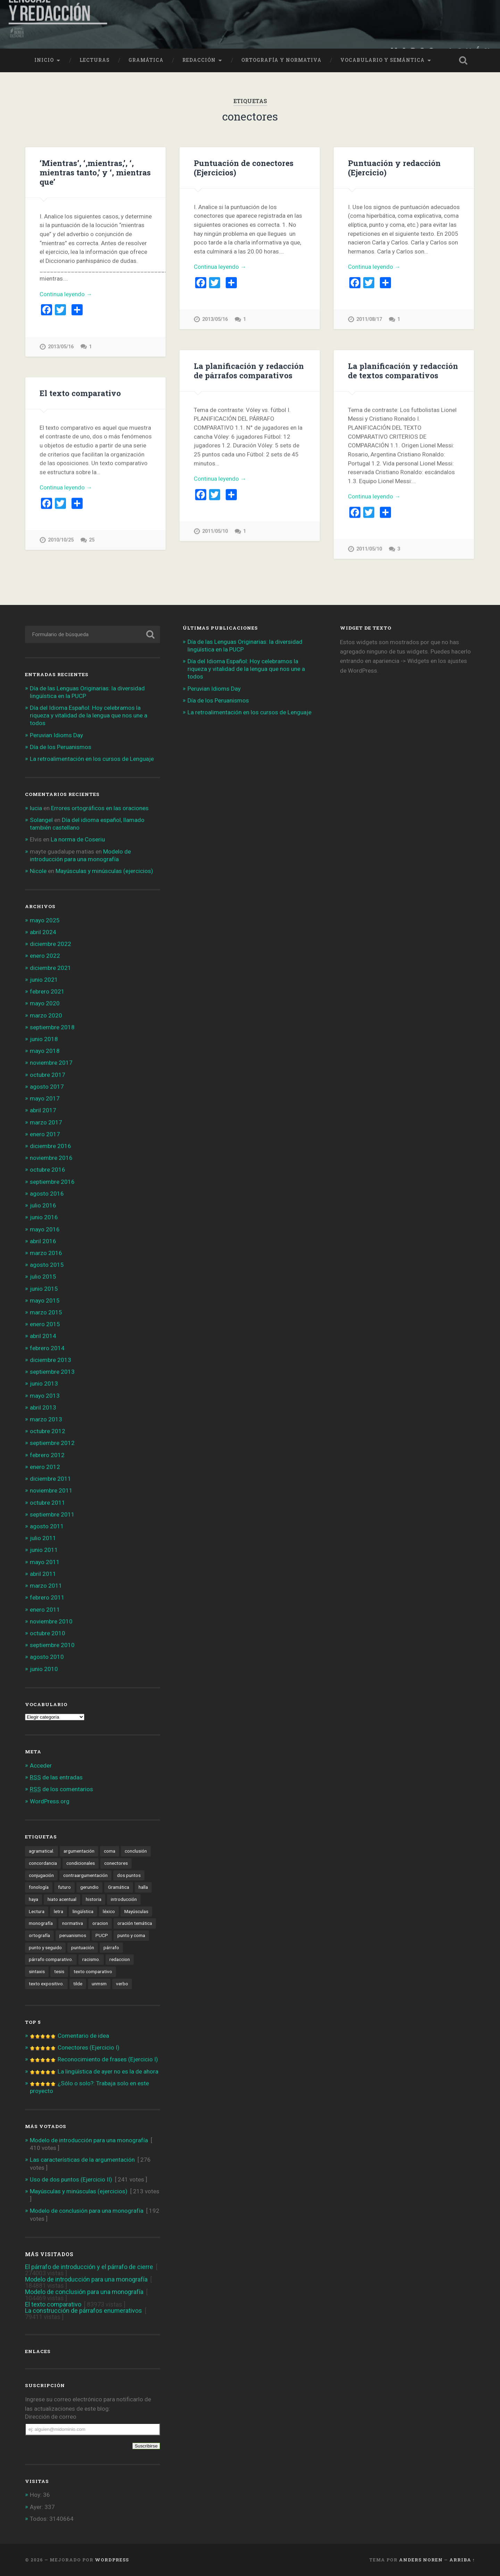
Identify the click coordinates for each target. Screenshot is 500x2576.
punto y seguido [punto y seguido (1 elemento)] (45, 1947)
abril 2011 (43, 1573)
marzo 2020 (46, 1015)
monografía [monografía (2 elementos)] (41, 1923)
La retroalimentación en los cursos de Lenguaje (92, 758)
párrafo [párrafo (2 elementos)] (111, 1947)
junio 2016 (44, 1217)
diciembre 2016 (50, 1145)
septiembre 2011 (52, 1514)
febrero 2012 (47, 1455)
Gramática (146, 60)
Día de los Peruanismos (60, 746)
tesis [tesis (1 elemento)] (59, 1971)
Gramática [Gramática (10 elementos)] (118, 1887)
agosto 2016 (47, 1193)
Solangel (41, 819)
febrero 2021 (47, 991)
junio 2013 (44, 1383)
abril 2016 (43, 1241)
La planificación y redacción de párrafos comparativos (249, 370)
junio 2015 (44, 1288)
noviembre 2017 (51, 1062)
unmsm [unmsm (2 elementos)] (99, 1983)
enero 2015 (45, 1324)
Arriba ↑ (462, 2559)
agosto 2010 (47, 1656)
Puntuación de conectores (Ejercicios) (243, 167)
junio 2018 (44, 1039)
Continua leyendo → (66, 294)
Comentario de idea (83, 2035)
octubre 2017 (47, 1074)
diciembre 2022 (50, 943)
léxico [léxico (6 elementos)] (109, 1911)
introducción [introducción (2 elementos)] (124, 1899)
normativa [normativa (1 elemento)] (72, 1923)
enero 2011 (45, 1609)
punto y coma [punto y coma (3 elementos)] (131, 1935)
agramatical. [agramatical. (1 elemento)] (41, 1851)
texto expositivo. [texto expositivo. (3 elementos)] (46, 1983)
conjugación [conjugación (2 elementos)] (41, 1875)
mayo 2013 (45, 1395)
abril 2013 (43, 1407)
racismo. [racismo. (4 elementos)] (91, 1959)
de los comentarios (61, 1789)
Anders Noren (421, 2559)
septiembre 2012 (52, 1442)
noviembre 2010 (51, 1621)
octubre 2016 (47, 1169)
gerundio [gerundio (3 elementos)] (89, 1887)
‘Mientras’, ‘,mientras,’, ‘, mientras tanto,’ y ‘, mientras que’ (95, 172)
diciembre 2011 (50, 1478)
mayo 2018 (45, 1050)
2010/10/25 (61, 540)
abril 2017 (43, 1110)
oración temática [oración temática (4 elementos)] (134, 1923)
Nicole (38, 870)
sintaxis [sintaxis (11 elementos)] (37, 1971)
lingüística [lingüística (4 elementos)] (83, 1911)
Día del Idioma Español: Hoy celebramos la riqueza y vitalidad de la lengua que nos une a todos (88, 715)
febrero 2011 (47, 1597)
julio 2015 (43, 1276)
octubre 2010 (47, 1633)
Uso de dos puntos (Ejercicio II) (71, 2179)
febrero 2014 (47, 1348)
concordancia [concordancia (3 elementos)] (43, 1863)
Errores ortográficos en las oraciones (100, 808)
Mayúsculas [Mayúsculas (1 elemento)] (136, 1911)
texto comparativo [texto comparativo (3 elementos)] (93, 1971)
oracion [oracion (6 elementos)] (100, 1923)
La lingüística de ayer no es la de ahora (108, 2071)
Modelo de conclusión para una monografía (86, 2210)
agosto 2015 (47, 1264)
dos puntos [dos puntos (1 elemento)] (129, 1875)
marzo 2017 (46, 1122)
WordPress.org (49, 1801)
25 (91, 540)
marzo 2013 (46, 1419)
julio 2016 (43, 1205)
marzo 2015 (46, 1312)
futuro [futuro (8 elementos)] (64, 1887)
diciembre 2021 (50, 967)
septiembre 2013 (52, 1371)
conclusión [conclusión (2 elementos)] (136, 1851)
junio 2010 (44, 1668)
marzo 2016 (46, 1252)
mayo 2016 (45, 1229)
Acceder (41, 1765)
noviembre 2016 (51, 1157)
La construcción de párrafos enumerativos (83, 2310)
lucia (36, 808)
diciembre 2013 (50, 1359)
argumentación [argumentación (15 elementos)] (79, 1851)
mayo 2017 (45, 1098)
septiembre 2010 (52, 1645)
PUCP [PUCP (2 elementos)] (101, 1935)
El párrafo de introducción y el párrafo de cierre (89, 2266)
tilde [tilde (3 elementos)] (77, 1983)
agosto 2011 (47, 1526)
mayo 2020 (45, 1003)
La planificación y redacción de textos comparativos (403, 370)
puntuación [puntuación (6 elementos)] (82, 1947)
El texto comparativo (80, 393)
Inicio (44, 60)
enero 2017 (45, 1134)
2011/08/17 (369, 319)
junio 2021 (44, 979)
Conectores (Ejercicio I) (88, 2047)
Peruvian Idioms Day (56, 735)
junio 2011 (44, 1549)
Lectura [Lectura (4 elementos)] (36, 1911)
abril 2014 (43, 1335)
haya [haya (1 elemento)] (33, 1899)
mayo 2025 (45, 920)
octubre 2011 (47, 1502)
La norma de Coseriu (78, 839)
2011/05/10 (215, 531)
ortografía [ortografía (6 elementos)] (39, 1935)
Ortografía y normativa (281, 60)
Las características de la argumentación (82, 2159)
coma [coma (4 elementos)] (109, 1851)
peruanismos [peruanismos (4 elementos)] (72, 1935)
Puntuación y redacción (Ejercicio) (394, 167)
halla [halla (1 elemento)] (143, 1887)
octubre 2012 (47, 1431)
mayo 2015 (45, 1300)
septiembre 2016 (52, 1181)
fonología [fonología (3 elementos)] (39, 1887)
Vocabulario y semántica (382, 60)
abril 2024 (43, 932)
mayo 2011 (45, 1562)
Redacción (199, 60)
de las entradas (56, 1777)
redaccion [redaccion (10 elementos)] (119, 1959)
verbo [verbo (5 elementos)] (122, 1983)
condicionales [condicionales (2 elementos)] (80, 1863)
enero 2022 (45, 955)
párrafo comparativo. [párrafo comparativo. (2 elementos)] (51, 1959)
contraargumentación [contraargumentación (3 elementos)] (85, 1875)
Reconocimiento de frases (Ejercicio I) (108, 2059)
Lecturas (95, 60)
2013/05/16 (61, 347)
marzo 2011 (46, 1585)
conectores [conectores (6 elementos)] (116, 1863)
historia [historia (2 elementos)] (93, 1899)
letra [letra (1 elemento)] (58, 1911)
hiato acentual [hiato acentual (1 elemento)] (62, 1899)
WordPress (112, 2559)
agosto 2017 (47, 1086)
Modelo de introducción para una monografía (89, 2140)
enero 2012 (45, 1466)
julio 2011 (43, 1538)
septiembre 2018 (52, 1027)
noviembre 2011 (51, 1490)
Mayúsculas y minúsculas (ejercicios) (104, 870)
